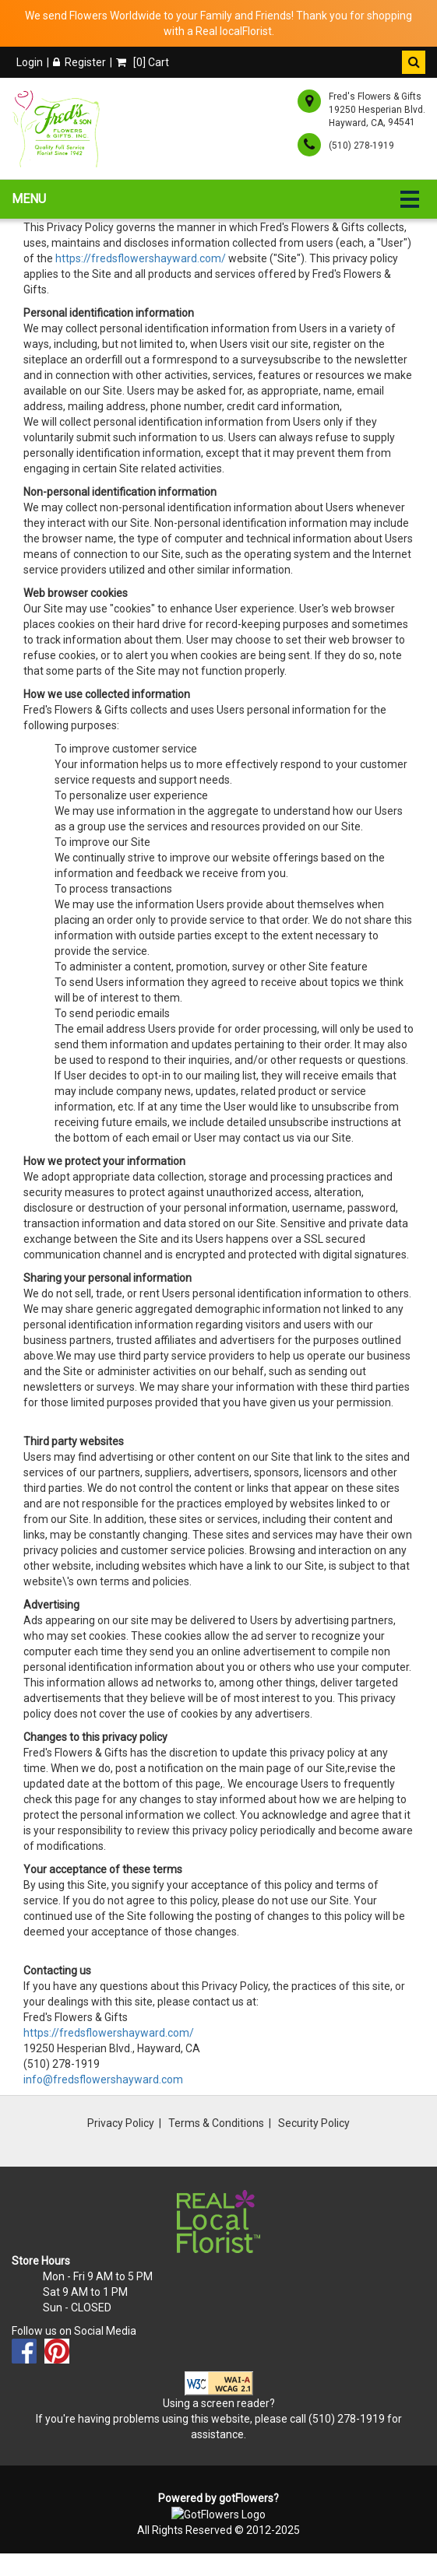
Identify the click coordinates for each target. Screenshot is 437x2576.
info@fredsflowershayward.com (103, 2079)
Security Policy (314, 2123)
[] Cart (142, 62)
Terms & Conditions (216, 2123)
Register (79, 62)
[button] (413, 62)
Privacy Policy (120, 2123)
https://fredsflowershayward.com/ (140, 258)
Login (29, 62)
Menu (29, 198)
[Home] (59, 128)
